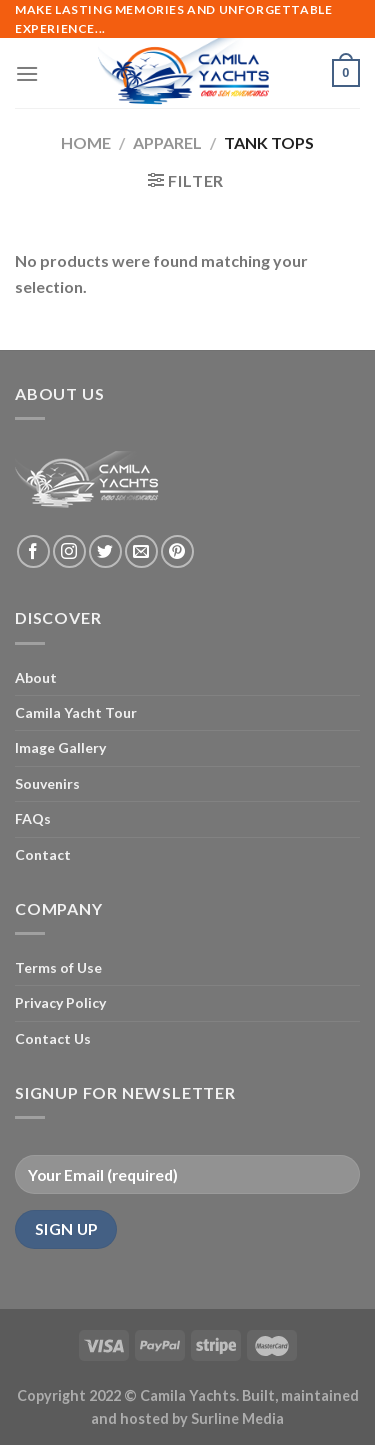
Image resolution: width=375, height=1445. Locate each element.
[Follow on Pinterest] (177, 551)
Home (86, 142)
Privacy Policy (60, 1002)
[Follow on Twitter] (105, 551)
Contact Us (53, 1038)
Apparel (167, 142)
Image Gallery (60, 747)
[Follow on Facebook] (33, 551)
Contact (43, 854)
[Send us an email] (141, 551)
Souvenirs (47, 783)
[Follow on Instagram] (69, 551)
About (36, 677)
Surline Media (237, 1418)
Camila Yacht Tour (76, 712)
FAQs (33, 818)
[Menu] (27, 73)
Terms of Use (58, 967)
